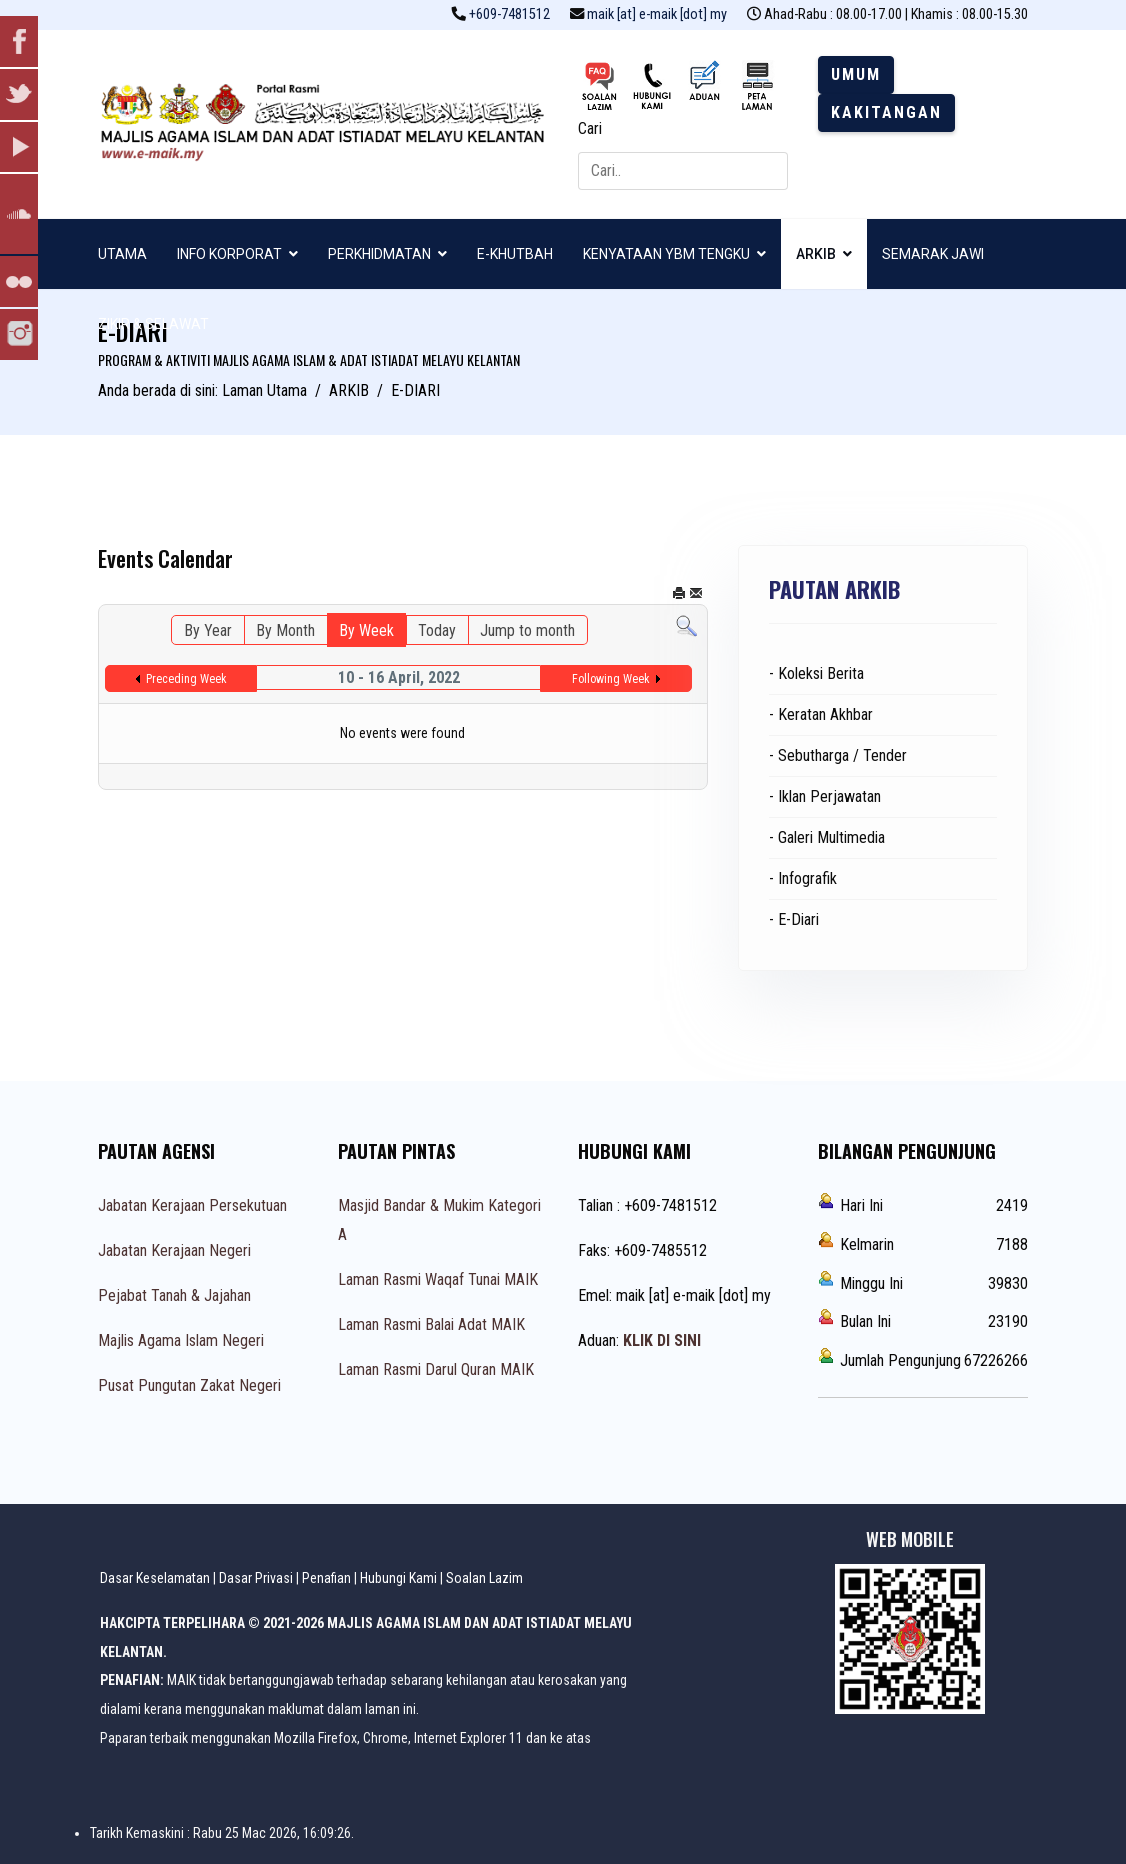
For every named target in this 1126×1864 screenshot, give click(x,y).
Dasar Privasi (256, 1578)
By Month (285, 630)
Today (437, 630)
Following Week (611, 679)
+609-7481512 (509, 14)
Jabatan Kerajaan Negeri (174, 1250)
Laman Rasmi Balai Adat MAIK (431, 1324)
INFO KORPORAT (229, 254)
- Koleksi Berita (816, 673)
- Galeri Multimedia (827, 837)
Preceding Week (186, 679)
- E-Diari (794, 919)
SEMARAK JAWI (933, 254)
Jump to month (527, 630)
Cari (590, 128)
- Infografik (803, 878)
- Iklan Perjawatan (825, 796)
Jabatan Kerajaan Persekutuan (192, 1205)
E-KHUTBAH (515, 254)
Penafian (326, 1578)
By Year (208, 630)
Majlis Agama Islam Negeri (181, 1340)
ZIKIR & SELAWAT (153, 324)
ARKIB (816, 254)
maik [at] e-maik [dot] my (657, 14)
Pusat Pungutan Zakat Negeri (189, 1385)
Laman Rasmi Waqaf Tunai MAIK (438, 1279)
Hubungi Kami (398, 1578)
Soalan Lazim (484, 1578)
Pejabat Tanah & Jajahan (174, 1295)
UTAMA (122, 254)
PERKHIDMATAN (379, 254)
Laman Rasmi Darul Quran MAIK (436, 1369)
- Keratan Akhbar (821, 714)
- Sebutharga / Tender (838, 755)
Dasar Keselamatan (155, 1578)
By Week (366, 630)
